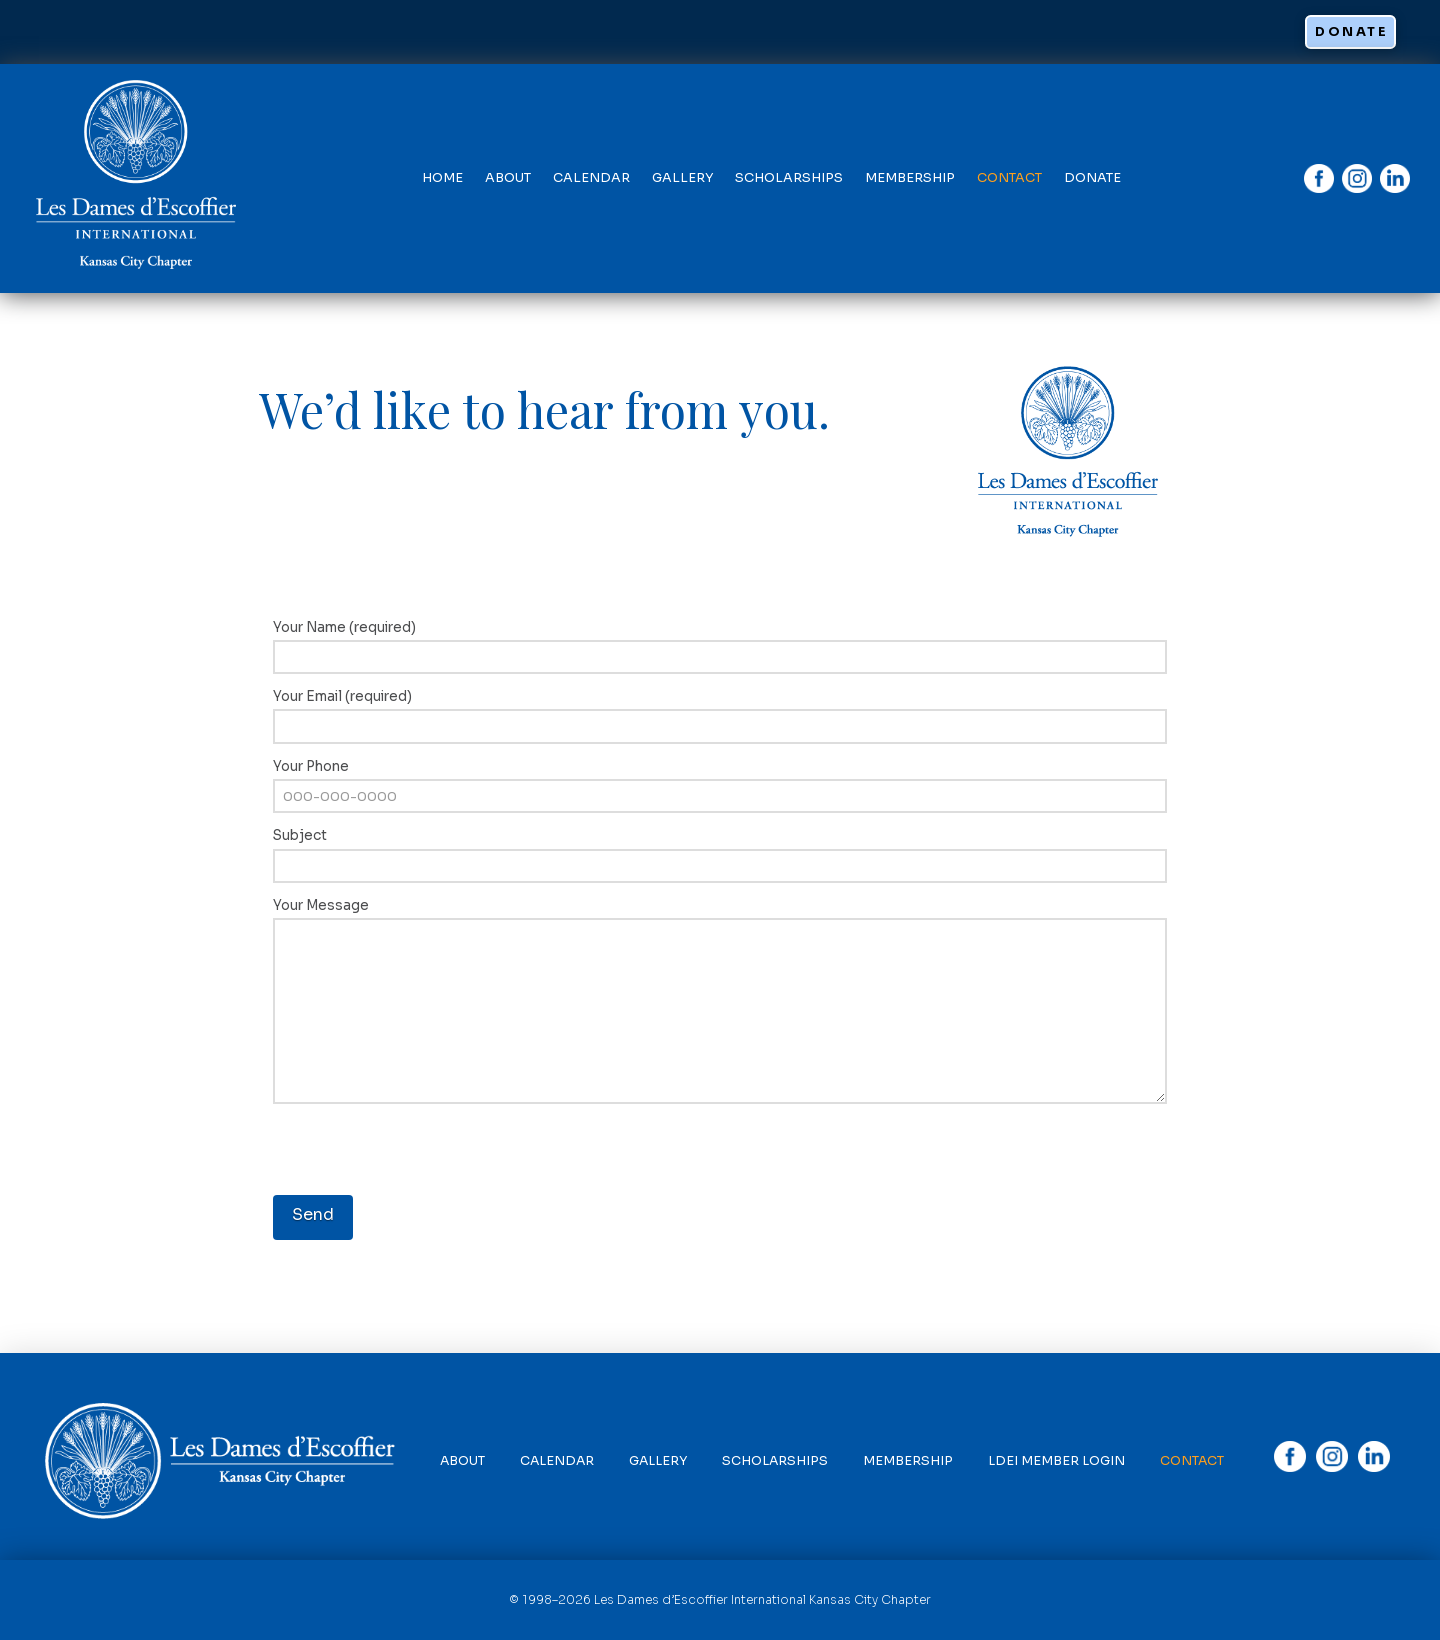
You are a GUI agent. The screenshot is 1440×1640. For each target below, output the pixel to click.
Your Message (720, 917)
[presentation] (425, 1154)
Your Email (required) (720, 713)
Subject (720, 852)
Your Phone (720, 783)
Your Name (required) (720, 644)
